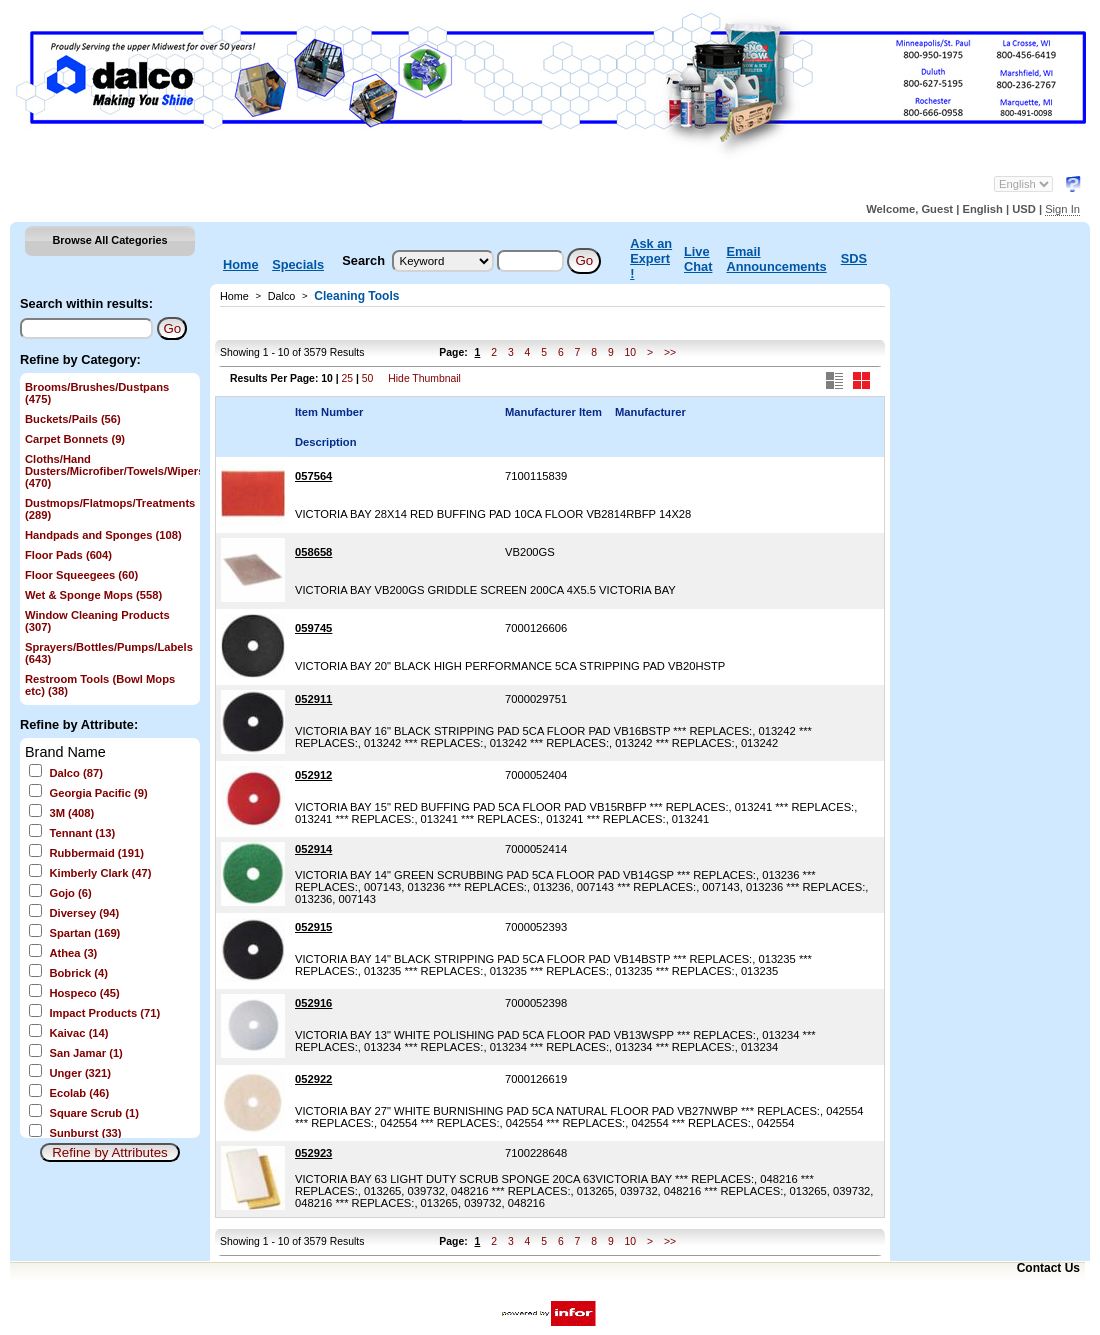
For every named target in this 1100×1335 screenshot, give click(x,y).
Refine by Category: (80, 359)
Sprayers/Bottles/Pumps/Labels (109, 653)
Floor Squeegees (81, 575)
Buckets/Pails (73, 419)
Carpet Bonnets (75, 439)
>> (670, 352)
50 (368, 378)
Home (241, 264)
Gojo (70, 893)
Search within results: (86, 303)
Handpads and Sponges (103, 535)
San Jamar (85, 1053)
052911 (313, 699)
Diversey (84, 913)
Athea (73, 953)
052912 (313, 775)
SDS (854, 258)
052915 (313, 927)
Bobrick (78, 973)
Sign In (1062, 209)
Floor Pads (68, 555)
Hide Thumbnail (424, 378)
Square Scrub (94, 1113)
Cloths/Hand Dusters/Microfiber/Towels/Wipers (110, 471)
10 (631, 352)
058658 (313, 552)
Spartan (84, 933)
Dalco (75, 773)
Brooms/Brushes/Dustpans (97, 393)
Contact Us (1048, 1268)
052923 (313, 1153)
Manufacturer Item (553, 412)
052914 (313, 849)
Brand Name (65, 752)
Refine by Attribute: (79, 724)
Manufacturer (650, 412)
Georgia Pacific (98, 793)
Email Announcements (776, 259)
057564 (313, 476)
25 (347, 378)
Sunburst (85, 1133)
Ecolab (79, 1093)
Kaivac (78, 1033)
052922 (313, 1079)
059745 (313, 628)
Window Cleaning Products (97, 621)
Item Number (329, 412)
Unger (80, 1073)
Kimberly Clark (100, 873)
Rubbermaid (96, 853)
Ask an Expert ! (651, 258)
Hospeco (84, 993)
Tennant (82, 833)
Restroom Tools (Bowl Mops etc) (100, 685)
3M (71, 813)
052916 (313, 1003)
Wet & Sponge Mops (93, 595)
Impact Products (104, 1013)
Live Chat (698, 259)
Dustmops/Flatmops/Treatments (110, 509)
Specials (298, 264)
